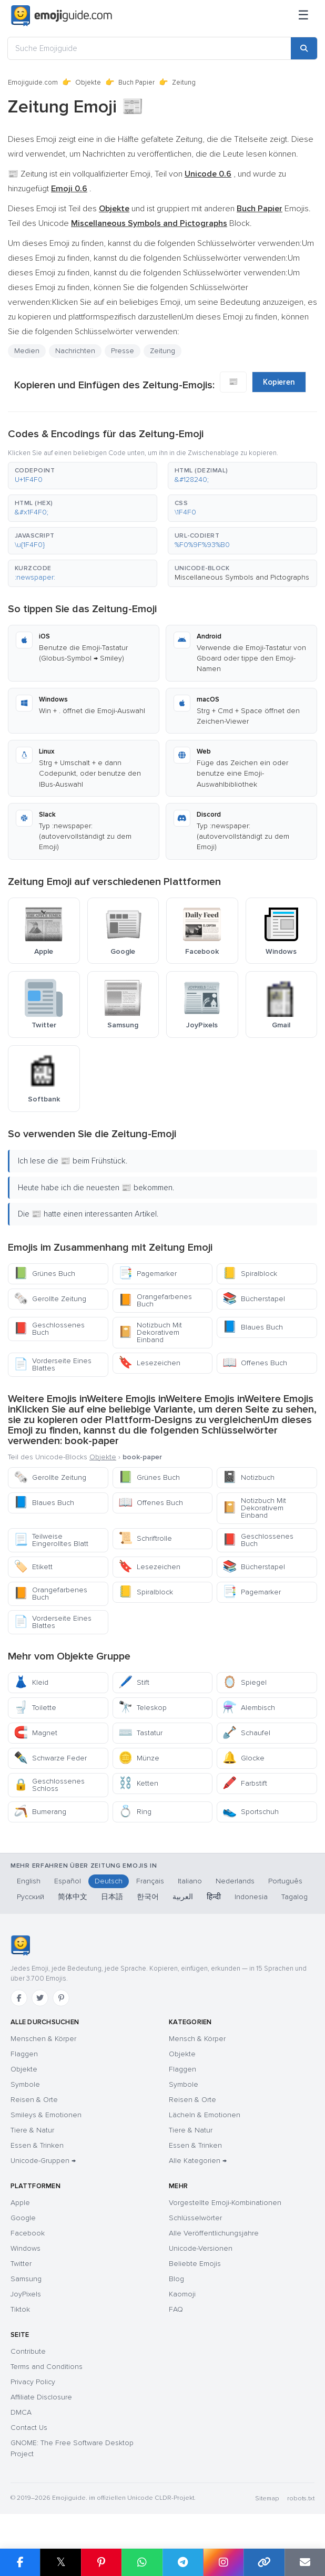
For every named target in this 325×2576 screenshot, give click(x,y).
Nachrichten (75, 350)
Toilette (35, 1708)
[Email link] (305, 2562)
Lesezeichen (149, 1363)
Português (285, 1881)
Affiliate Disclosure (41, 2397)
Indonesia (251, 1896)
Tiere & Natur (32, 2130)
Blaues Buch (252, 1327)
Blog (176, 2278)
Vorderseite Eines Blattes (53, 1364)
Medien (26, 350)
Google (23, 2217)
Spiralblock (249, 1273)
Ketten (138, 1783)
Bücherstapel (253, 1299)
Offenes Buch (254, 1363)
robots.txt (300, 2498)
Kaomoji (182, 2294)
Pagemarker (147, 1273)
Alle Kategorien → (198, 2160)
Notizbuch (248, 1477)
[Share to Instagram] (223, 2562)
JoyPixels (26, 2294)
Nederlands (235, 1881)
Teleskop (142, 1708)
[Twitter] (40, 1998)
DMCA (21, 2412)
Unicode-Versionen (200, 2248)
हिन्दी (214, 1896)
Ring (134, 1812)
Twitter (21, 2263)
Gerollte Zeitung (50, 1299)
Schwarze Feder (50, 1758)
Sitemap (267, 2498)
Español (67, 1881)
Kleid (31, 1682)
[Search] (304, 48)
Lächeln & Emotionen (204, 2114)
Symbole (25, 2084)
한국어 (148, 1896)
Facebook (28, 2233)
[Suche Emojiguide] (149, 48)
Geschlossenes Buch (49, 1329)
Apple (20, 2202)
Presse (122, 350)
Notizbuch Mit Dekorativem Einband (150, 1332)
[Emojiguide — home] (62, 15)
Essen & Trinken (37, 2145)
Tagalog (294, 1896)
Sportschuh (250, 1812)
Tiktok (20, 2309)
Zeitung (162, 350)
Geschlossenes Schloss (49, 1785)
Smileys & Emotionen (46, 2114)
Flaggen (24, 2053)
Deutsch (109, 1881)
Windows (25, 2248)
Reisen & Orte (34, 2099)
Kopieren (279, 382)
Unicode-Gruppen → (43, 2160)
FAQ (176, 2309)
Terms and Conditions (47, 2366)
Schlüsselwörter (195, 2217)
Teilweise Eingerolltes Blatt (51, 1540)
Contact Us (29, 2427)
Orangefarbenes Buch (155, 1300)
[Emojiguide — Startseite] (20, 1945)
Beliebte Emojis (195, 2263)
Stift (133, 1682)
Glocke (243, 1758)
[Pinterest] (61, 1998)
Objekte (88, 82)
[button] (82, 475)
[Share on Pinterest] (101, 2562)
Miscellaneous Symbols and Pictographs (242, 577)
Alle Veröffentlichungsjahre (214, 2233)
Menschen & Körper (43, 2038)
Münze (138, 1758)
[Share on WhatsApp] (141, 2562)
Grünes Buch (44, 1273)
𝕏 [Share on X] (61, 2562)
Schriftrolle (145, 1538)
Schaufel (246, 1733)
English (28, 1881)
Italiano (190, 1881)
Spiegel (244, 1682)
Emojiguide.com (33, 82)
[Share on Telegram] (182, 2562)
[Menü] (303, 15)
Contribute (28, 2351)
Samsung (26, 2278)
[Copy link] (263, 2562)
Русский (30, 1896)
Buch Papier (136, 82)
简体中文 (72, 1896)
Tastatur (140, 1733)
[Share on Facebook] (20, 2562)
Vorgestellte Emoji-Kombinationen (225, 2202)
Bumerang (40, 1812)
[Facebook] (19, 1998)
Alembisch (248, 1708)
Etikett (33, 1567)
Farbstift (244, 1783)
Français (150, 1881)
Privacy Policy (33, 2381)
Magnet (35, 1733)
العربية (182, 1896)
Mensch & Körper (197, 2038)
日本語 (112, 1896)
